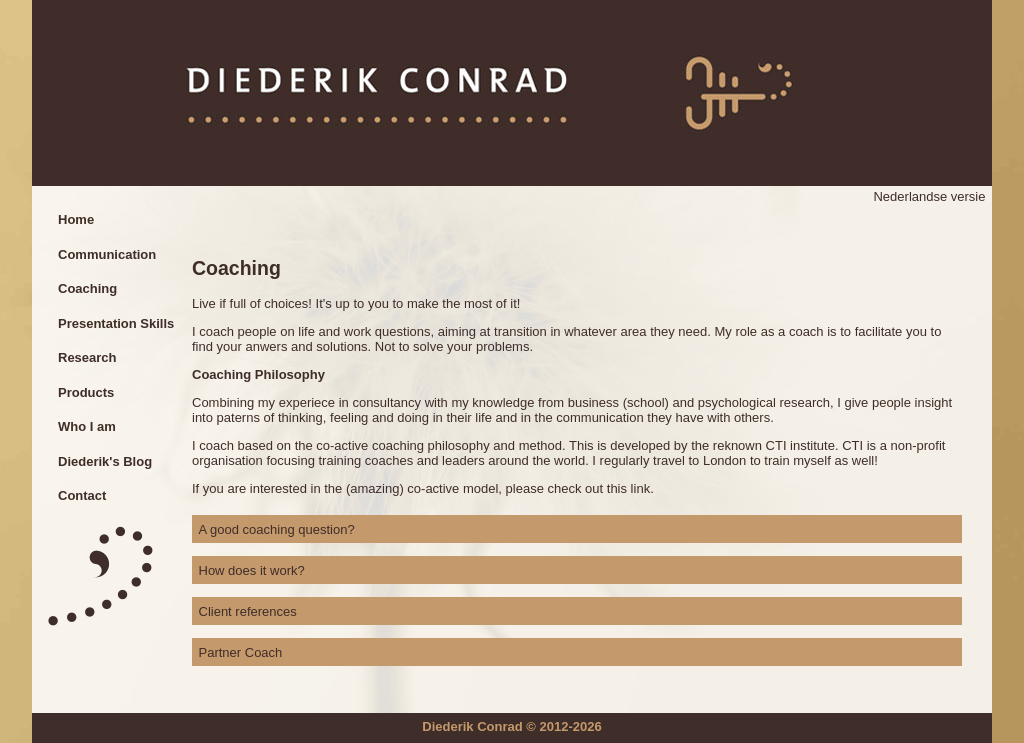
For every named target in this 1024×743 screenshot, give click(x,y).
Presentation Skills (116, 323)
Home (76, 219)
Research (87, 357)
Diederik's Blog (105, 461)
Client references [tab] (248, 611)
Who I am (87, 426)
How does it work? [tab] (252, 570)
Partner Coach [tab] (241, 652)
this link (628, 488)
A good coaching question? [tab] (277, 529)
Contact (82, 495)
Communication (107, 254)
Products (86, 392)
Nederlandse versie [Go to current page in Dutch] (929, 196)
